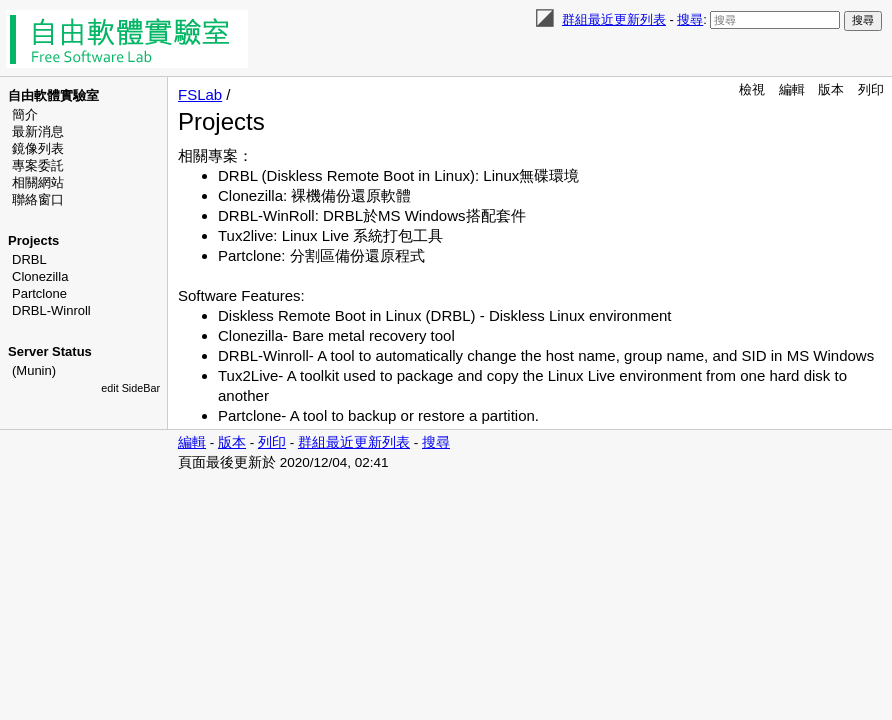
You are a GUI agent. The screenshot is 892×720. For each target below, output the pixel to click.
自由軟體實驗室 (53, 95)
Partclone (39, 293)
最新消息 (38, 131)
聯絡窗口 (38, 199)
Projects (33, 240)
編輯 (792, 89)
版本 (831, 89)
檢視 (752, 89)
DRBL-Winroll (51, 310)
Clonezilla (40, 276)
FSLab (200, 94)
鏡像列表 (38, 148)
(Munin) (34, 370)
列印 (871, 89)
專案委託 (38, 165)
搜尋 (690, 19)
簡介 (25, 114)
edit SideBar (130, 388)
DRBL (29, 259)
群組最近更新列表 (614, 19)
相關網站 (38, 182)
